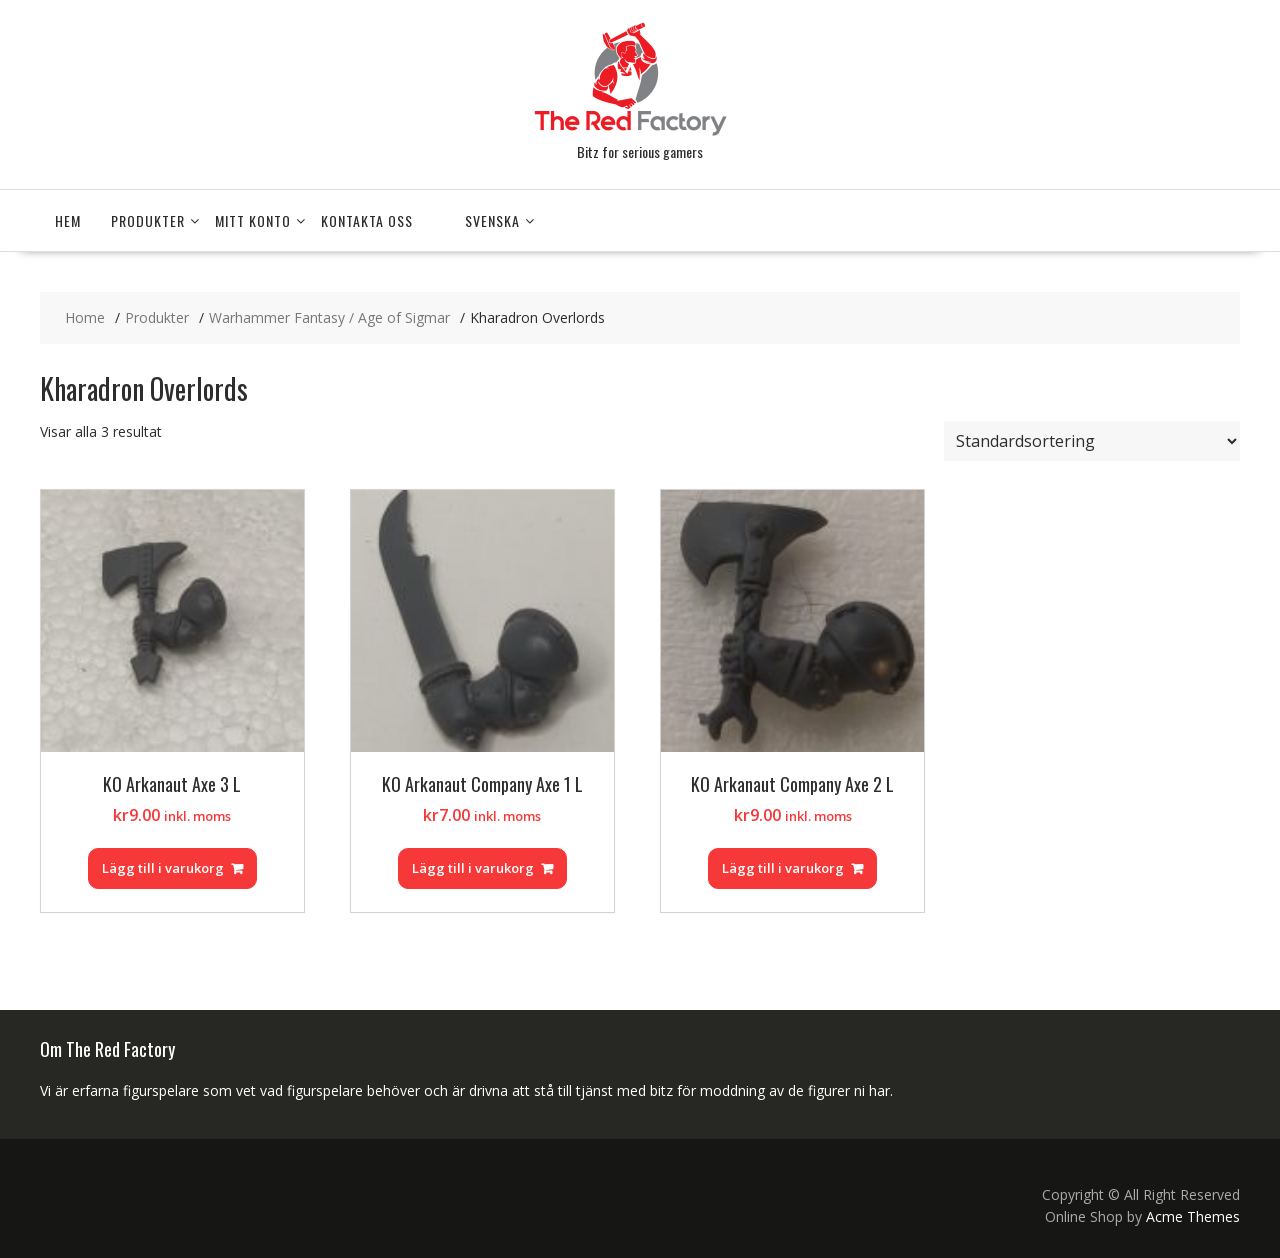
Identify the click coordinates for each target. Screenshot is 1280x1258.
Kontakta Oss (367, 220)
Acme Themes (1193, 1216)
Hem (68, 220)
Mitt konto (253, 220)
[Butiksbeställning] (1092, 441)
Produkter (148, 220)
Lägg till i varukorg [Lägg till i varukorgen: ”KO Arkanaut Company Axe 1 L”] (473, 868)
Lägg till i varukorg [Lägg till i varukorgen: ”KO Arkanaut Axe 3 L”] (163, 868)
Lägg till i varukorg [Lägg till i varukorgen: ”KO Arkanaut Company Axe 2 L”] (783, 868)
